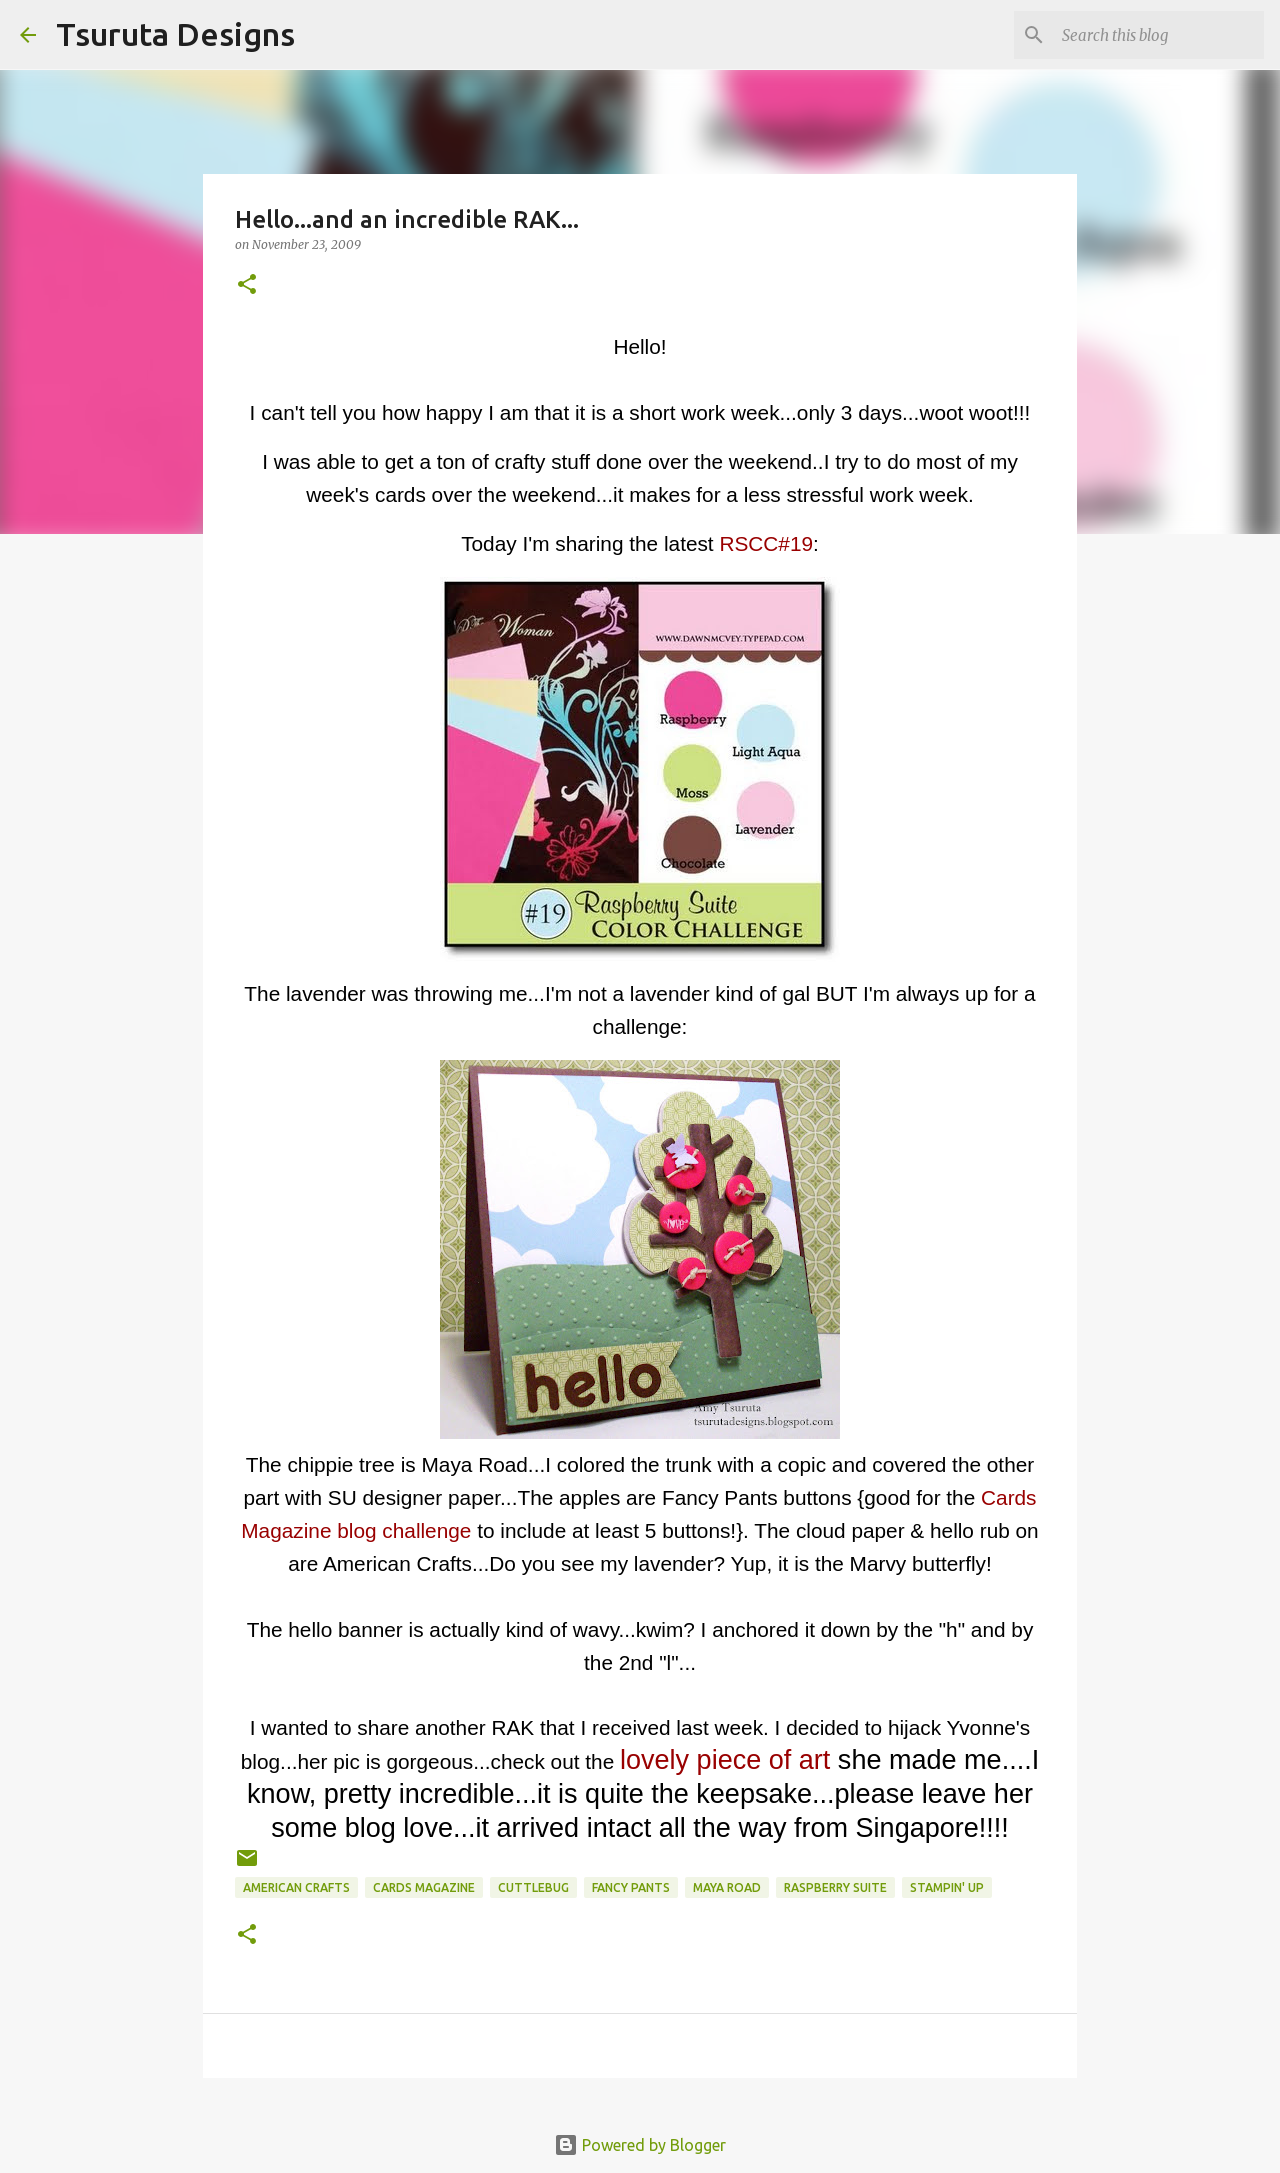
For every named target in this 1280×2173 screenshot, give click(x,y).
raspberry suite (835, 1887)
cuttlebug (533, 1887)
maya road (727, 1887)
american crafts (296, 1887)
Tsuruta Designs (175, 34)
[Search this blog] (1159, 35)
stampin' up (947, 1887)
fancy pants (631, 1887)
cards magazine (424, 1887)
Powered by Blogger (640, 2145)
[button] (247, 285)
